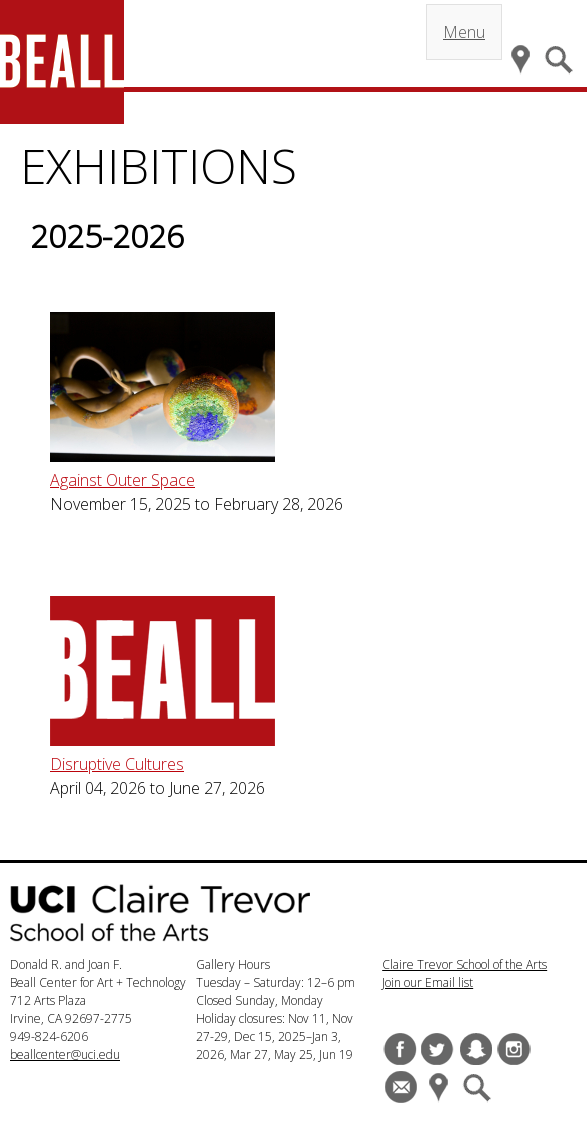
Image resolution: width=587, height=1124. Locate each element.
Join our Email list (427, 982)
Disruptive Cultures (117, 764)
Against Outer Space (122, 480)
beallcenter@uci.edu (65, 1054)
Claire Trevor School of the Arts (464, 964)
